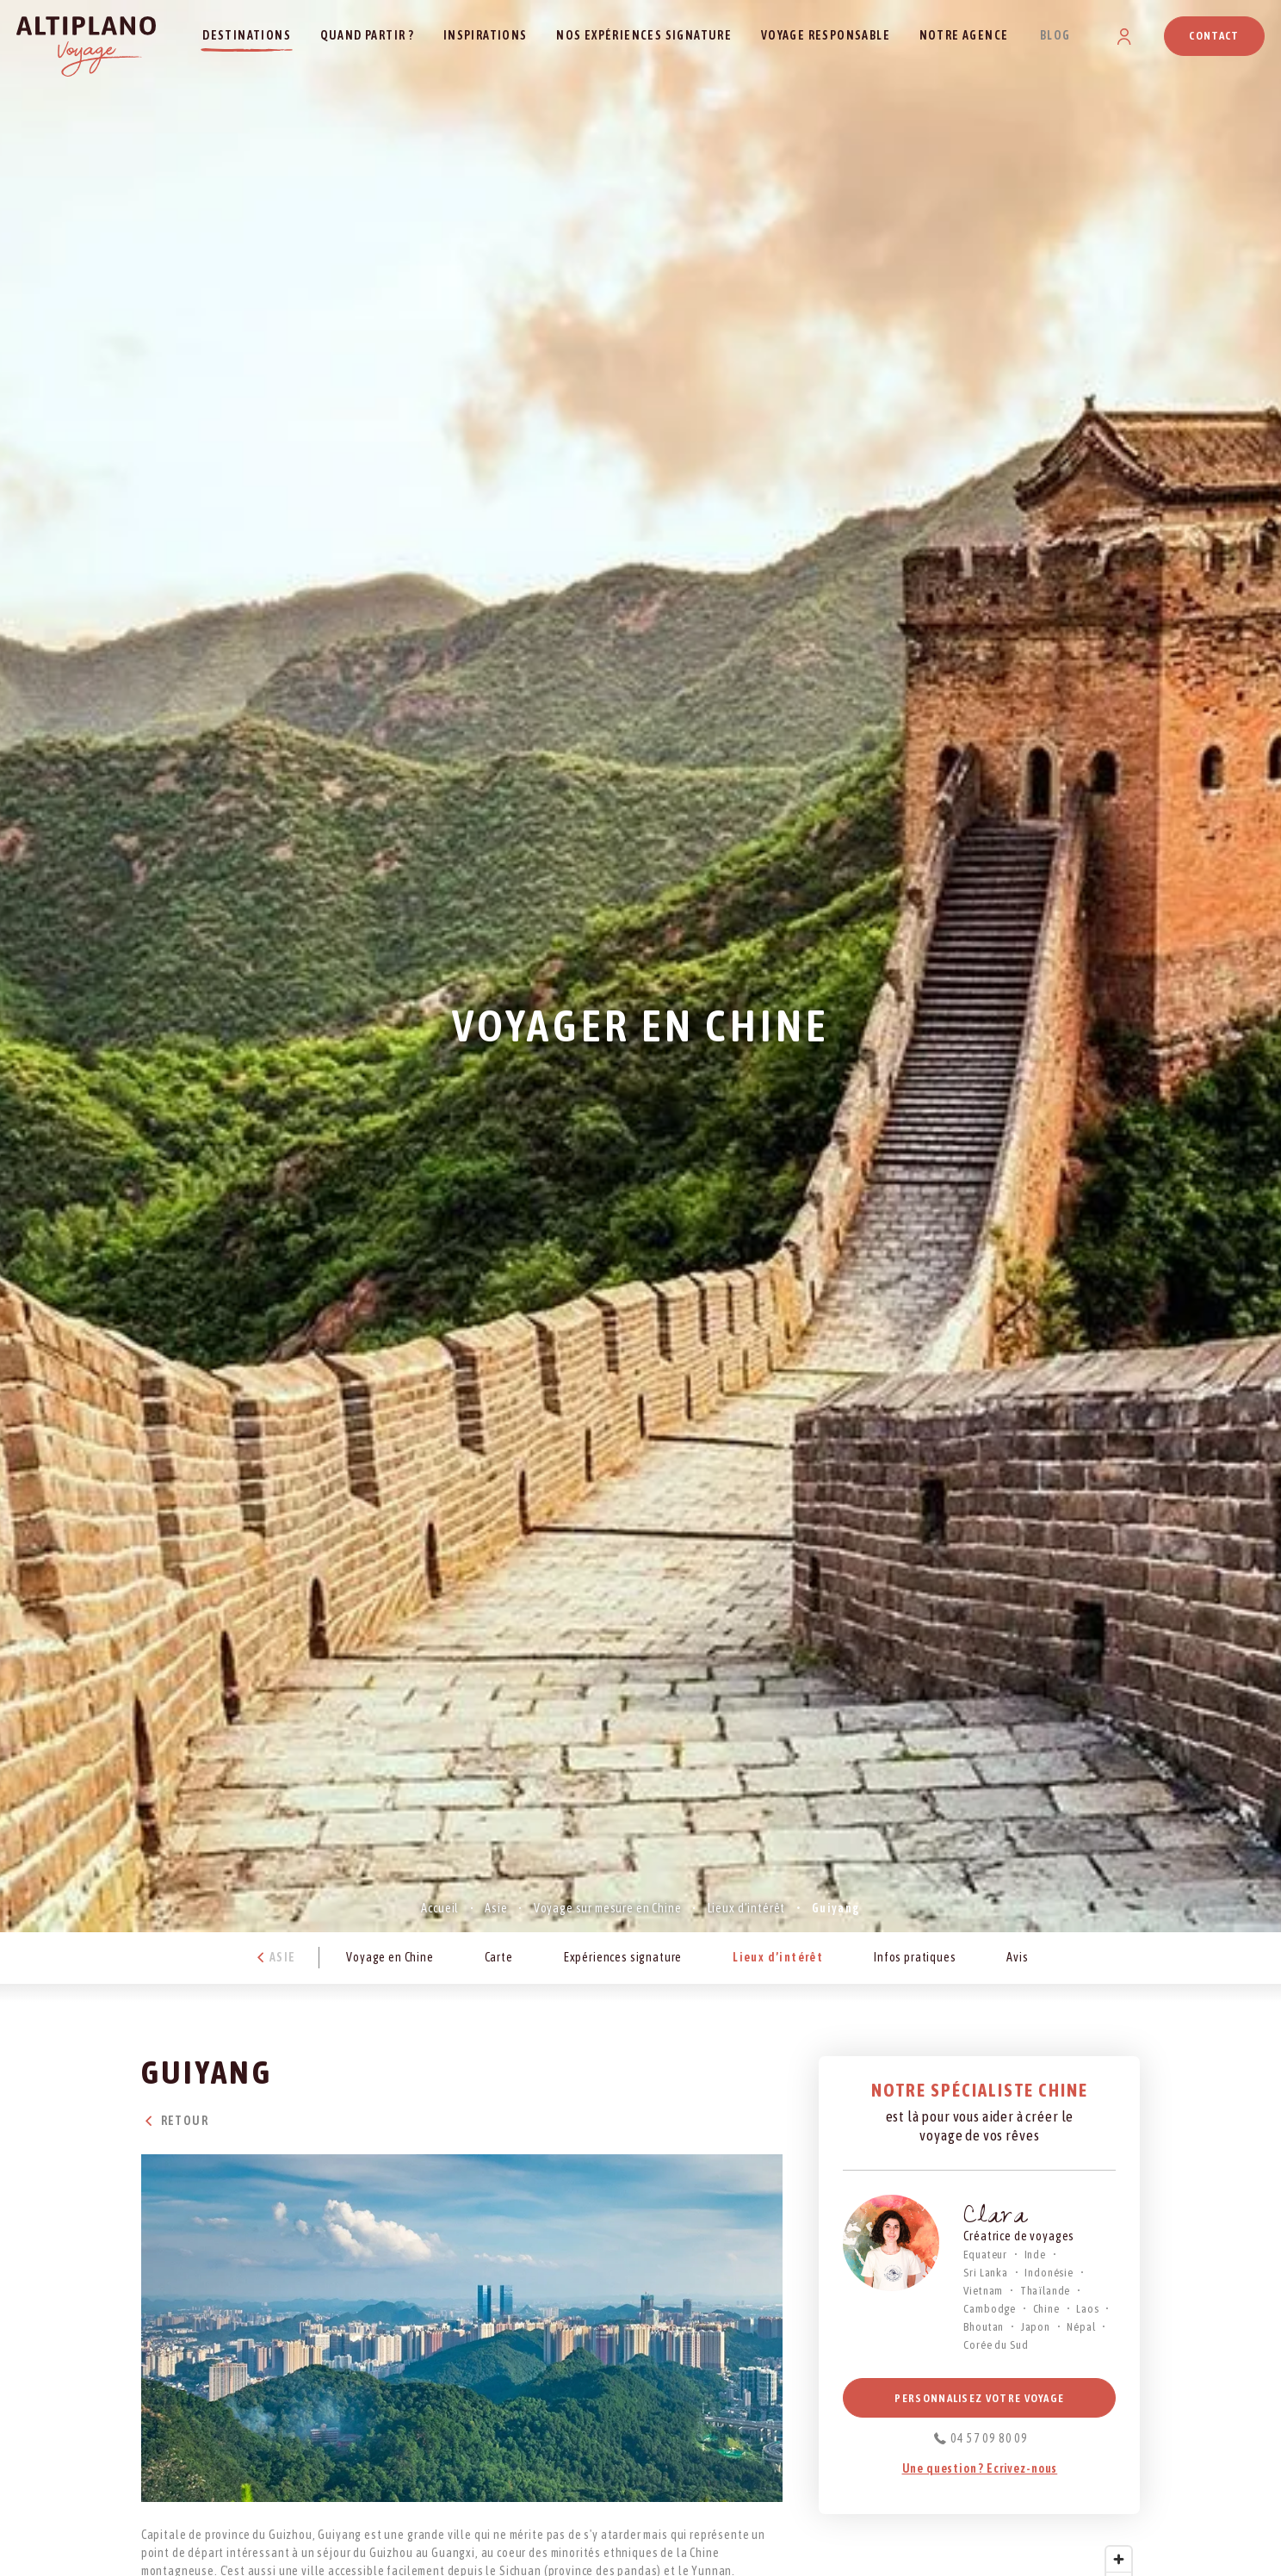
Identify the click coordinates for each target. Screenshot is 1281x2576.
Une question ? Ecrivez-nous (980, 2468)
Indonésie (1049, 2272)
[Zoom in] (1118, 2559)
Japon (1035, 2326)
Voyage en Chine (390, 1957)
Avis (1017, 1957)
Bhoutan (983, 2326)
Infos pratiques (915, 1957)
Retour (174, 2121)
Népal (1081, 2326)
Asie (496, 1908)
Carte (499, 1957)
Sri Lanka (985, 2272)
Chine (1046, 2308)
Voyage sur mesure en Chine (608, 1908)
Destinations (246, 35)
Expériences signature (623, 1957)
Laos (1087, 2308)
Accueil (440, 1908)
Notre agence (964, 35)
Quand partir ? (367, 35)
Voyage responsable (825, 35)
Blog (1055, 35)
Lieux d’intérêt (747, 1908)
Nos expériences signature (644, 35)
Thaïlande (1045, 2290)
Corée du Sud (995, 2344)
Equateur (985, 2254)
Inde (1035, 2254)
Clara (995, 2218)
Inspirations (485, 35)
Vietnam (983, 2290)
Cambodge (989, 2308)
